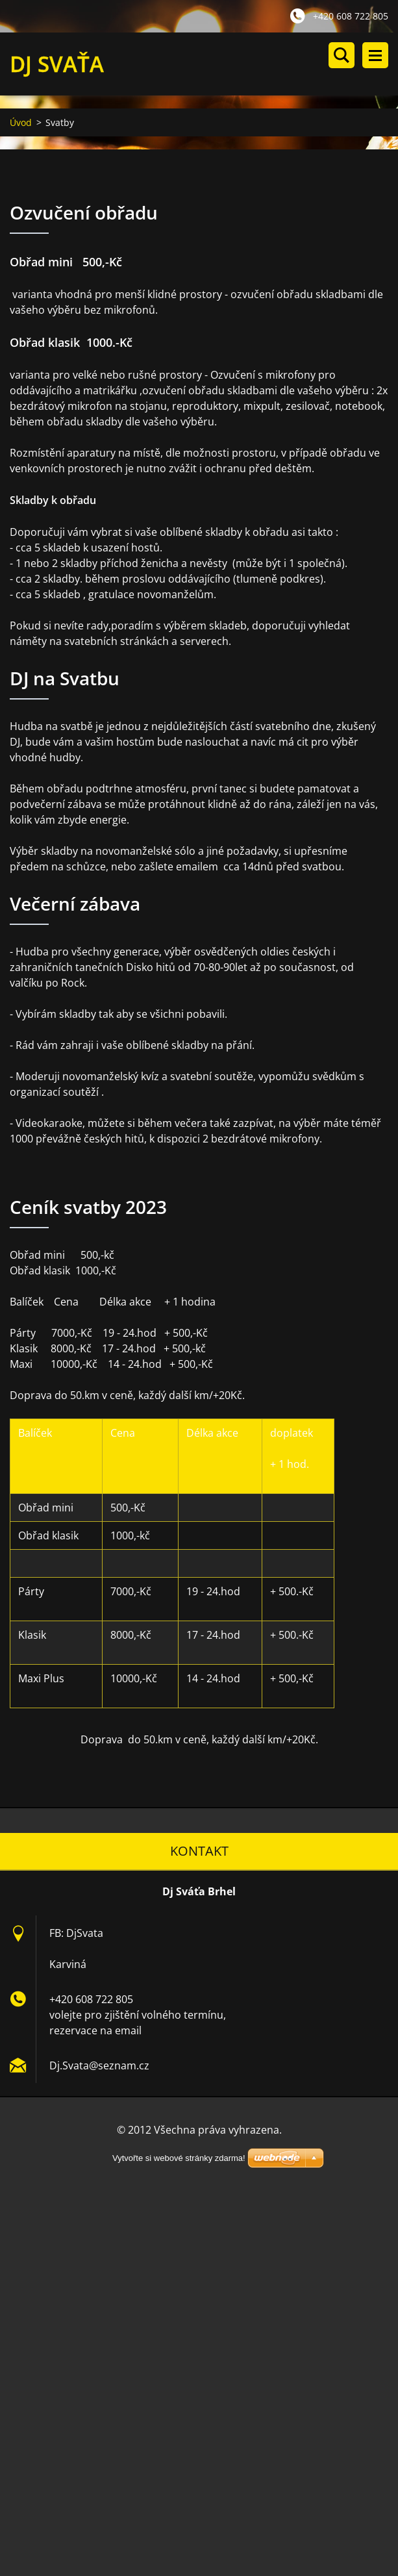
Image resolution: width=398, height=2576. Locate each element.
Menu (375, 55)
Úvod (21, 122)
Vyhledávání (341, 55)
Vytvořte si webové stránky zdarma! (178, 2158)
